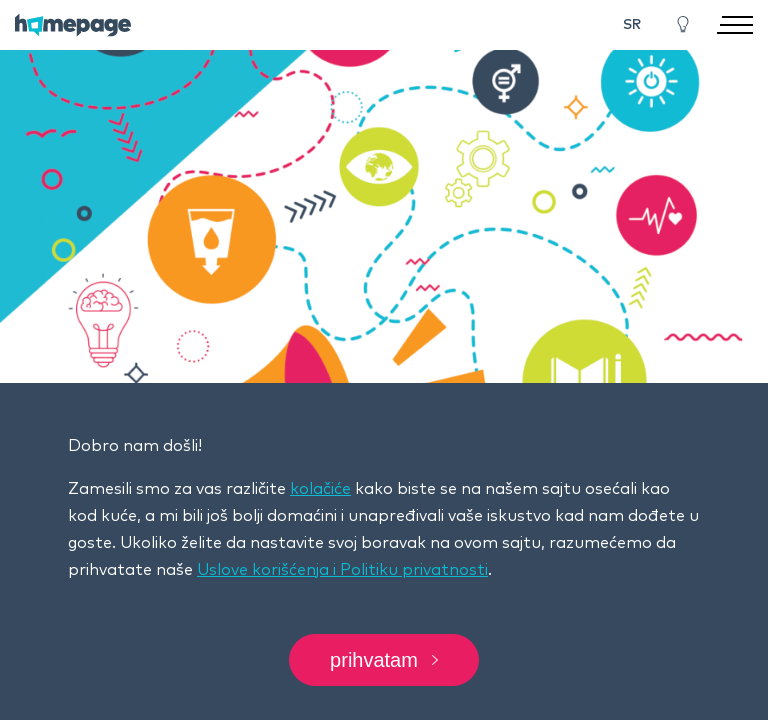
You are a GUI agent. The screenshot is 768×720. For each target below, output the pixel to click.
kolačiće (320, 489)
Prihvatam (384, 660)
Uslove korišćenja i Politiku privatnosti (342, 570)
